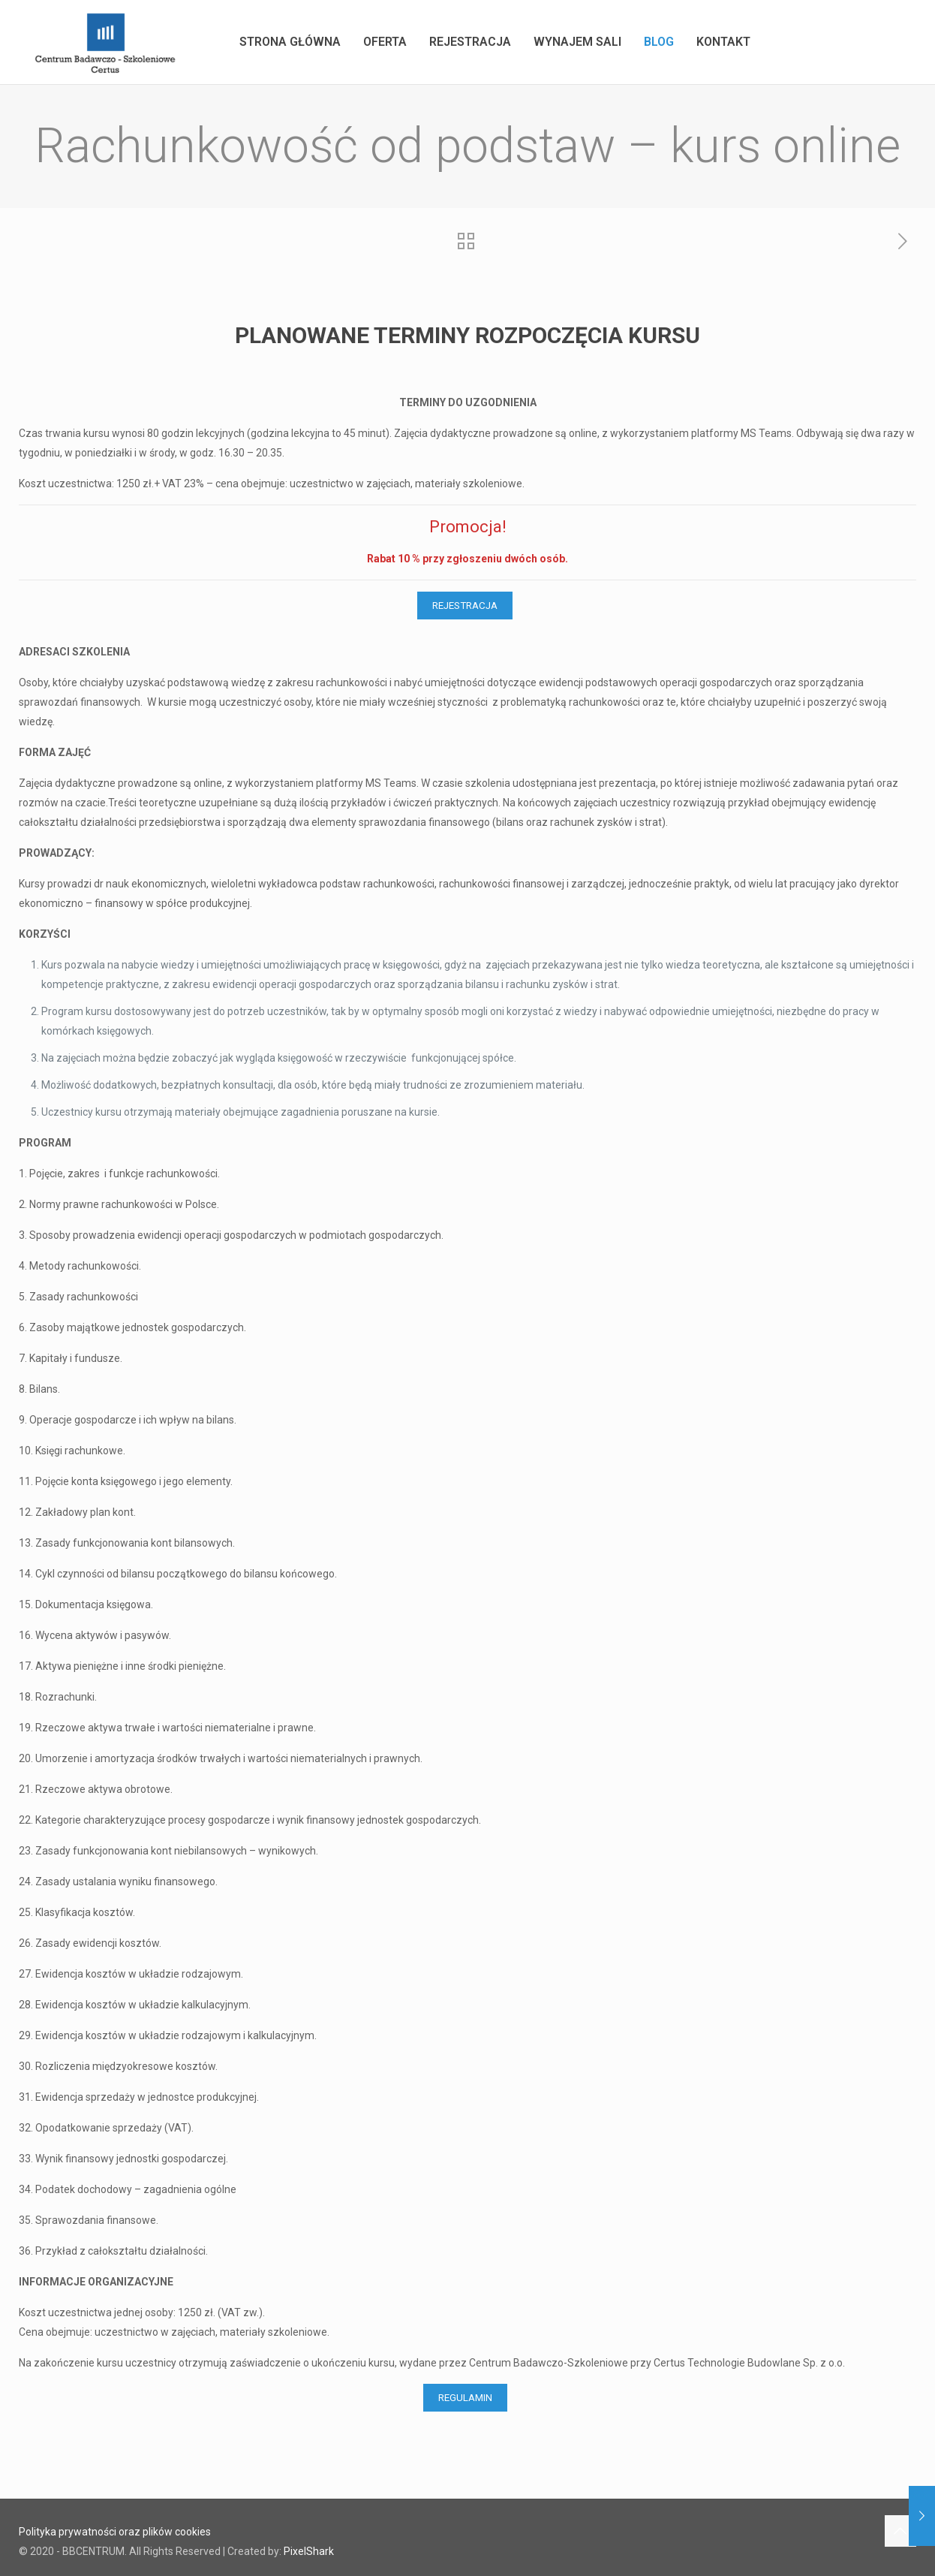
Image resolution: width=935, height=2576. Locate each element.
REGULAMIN (465, 2397)
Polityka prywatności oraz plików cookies (115, 2532)
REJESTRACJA (465, 605)
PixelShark (309, 2551)
